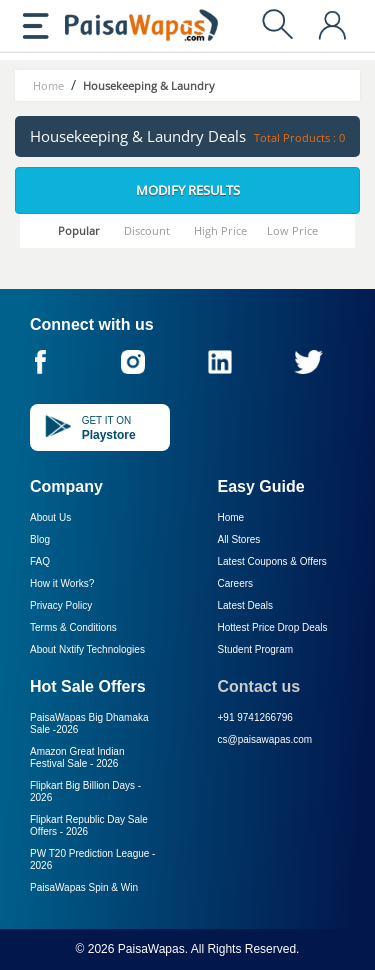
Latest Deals (246, 605)
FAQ (40, 561)
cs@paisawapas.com (265, 739)
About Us (50, 517)
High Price (220, 230)
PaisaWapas (151, 949)
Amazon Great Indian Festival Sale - (77, 757)
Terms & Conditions (73, 627)
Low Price (292, 230)
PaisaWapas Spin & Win (84, 887)
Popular (79, 230)
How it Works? (62, 583)
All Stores (239, 539)
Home (231, 517)
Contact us (259, 686)
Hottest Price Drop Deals (273, 627)
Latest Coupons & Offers (272, 561)
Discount (147, 230)
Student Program (256, 649)
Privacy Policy (61, 605)
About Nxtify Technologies (87, 649)
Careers (236, 583)
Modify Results (188, 190)
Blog (40, 539)
